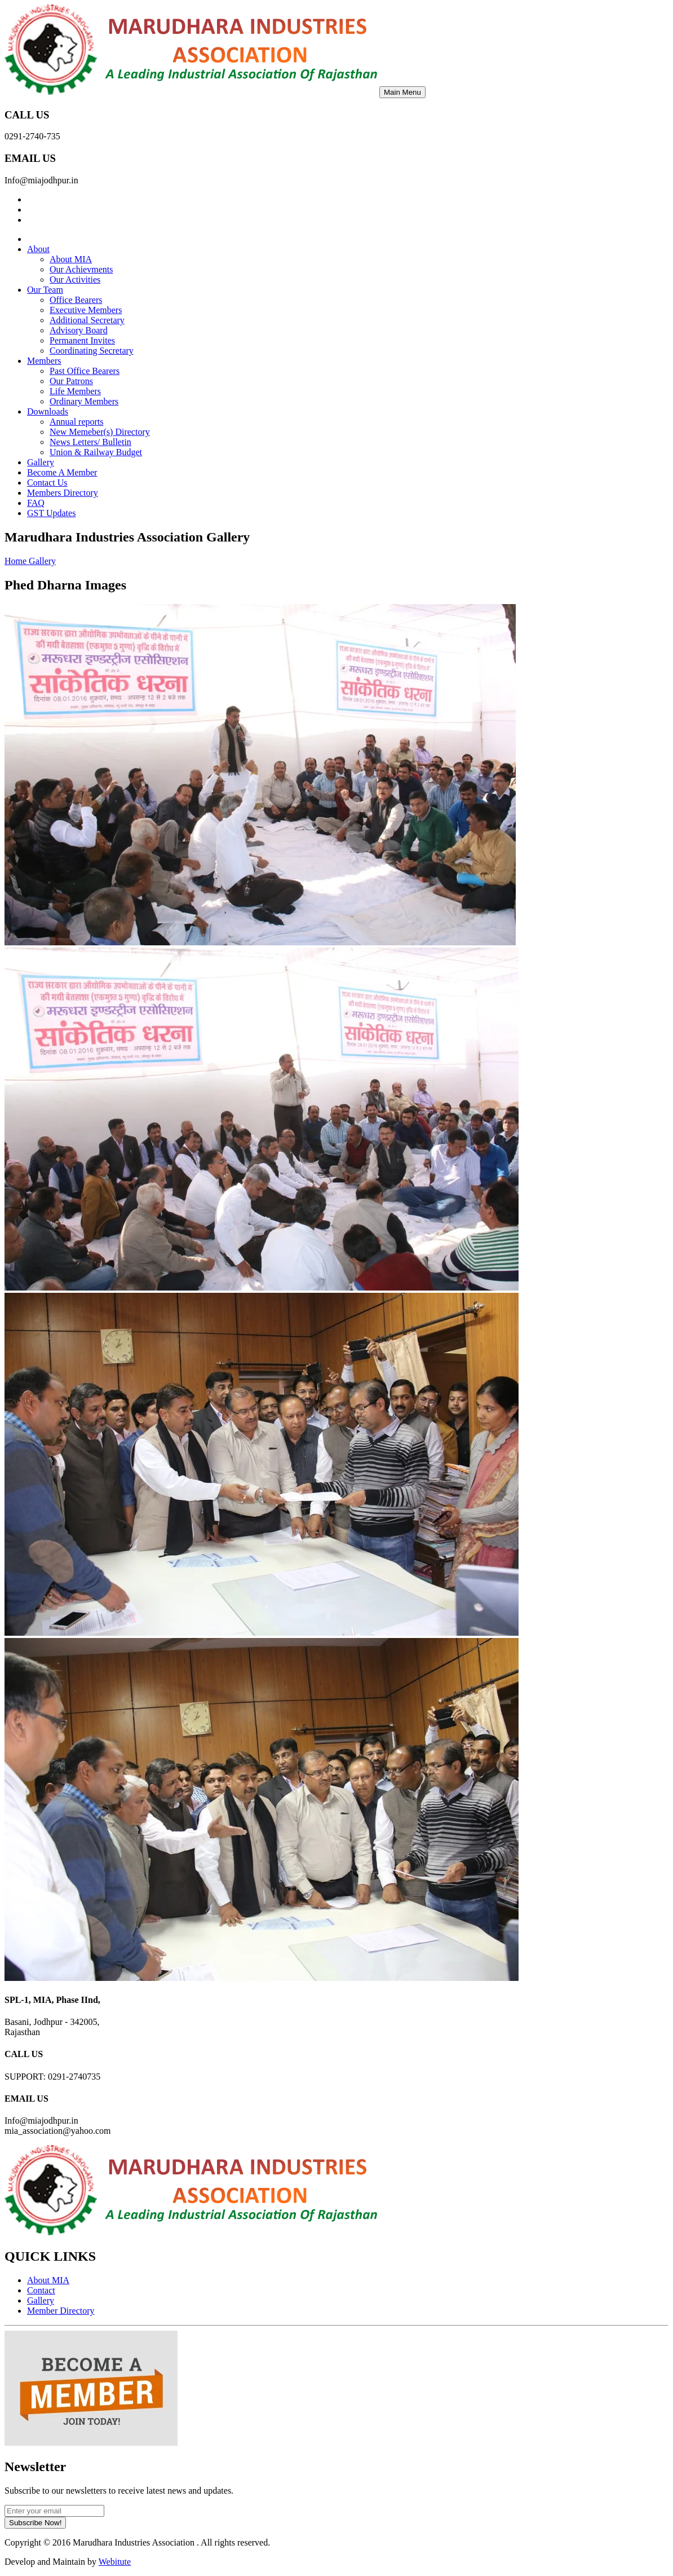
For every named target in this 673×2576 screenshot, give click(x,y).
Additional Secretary (87, 320)
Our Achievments (81, 269)
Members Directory (62, 492)
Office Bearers (76, 300)
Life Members (75, 391)
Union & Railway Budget (96, 452)
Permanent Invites (82, 340)
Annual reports (77, 421)
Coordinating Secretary (92, 350)
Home (17, 561)
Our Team (45, 289)
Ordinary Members (84, 401)
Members (44, 361)
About (38, 249)
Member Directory (61, 2310)
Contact (41, 2290)
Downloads (47, 411)
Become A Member (62, 472)
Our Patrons (71, 381)
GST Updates (51, 513)
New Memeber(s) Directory (100, 432)
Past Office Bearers (84, 371)
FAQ (36, 503)
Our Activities (75, 279)
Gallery (40, 462)
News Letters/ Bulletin (90, 442)
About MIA (71, 259)
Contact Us (47, 482)
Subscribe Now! (35, 2522)
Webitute (115, 2561)
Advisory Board (79, 330)
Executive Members (86, 310)
